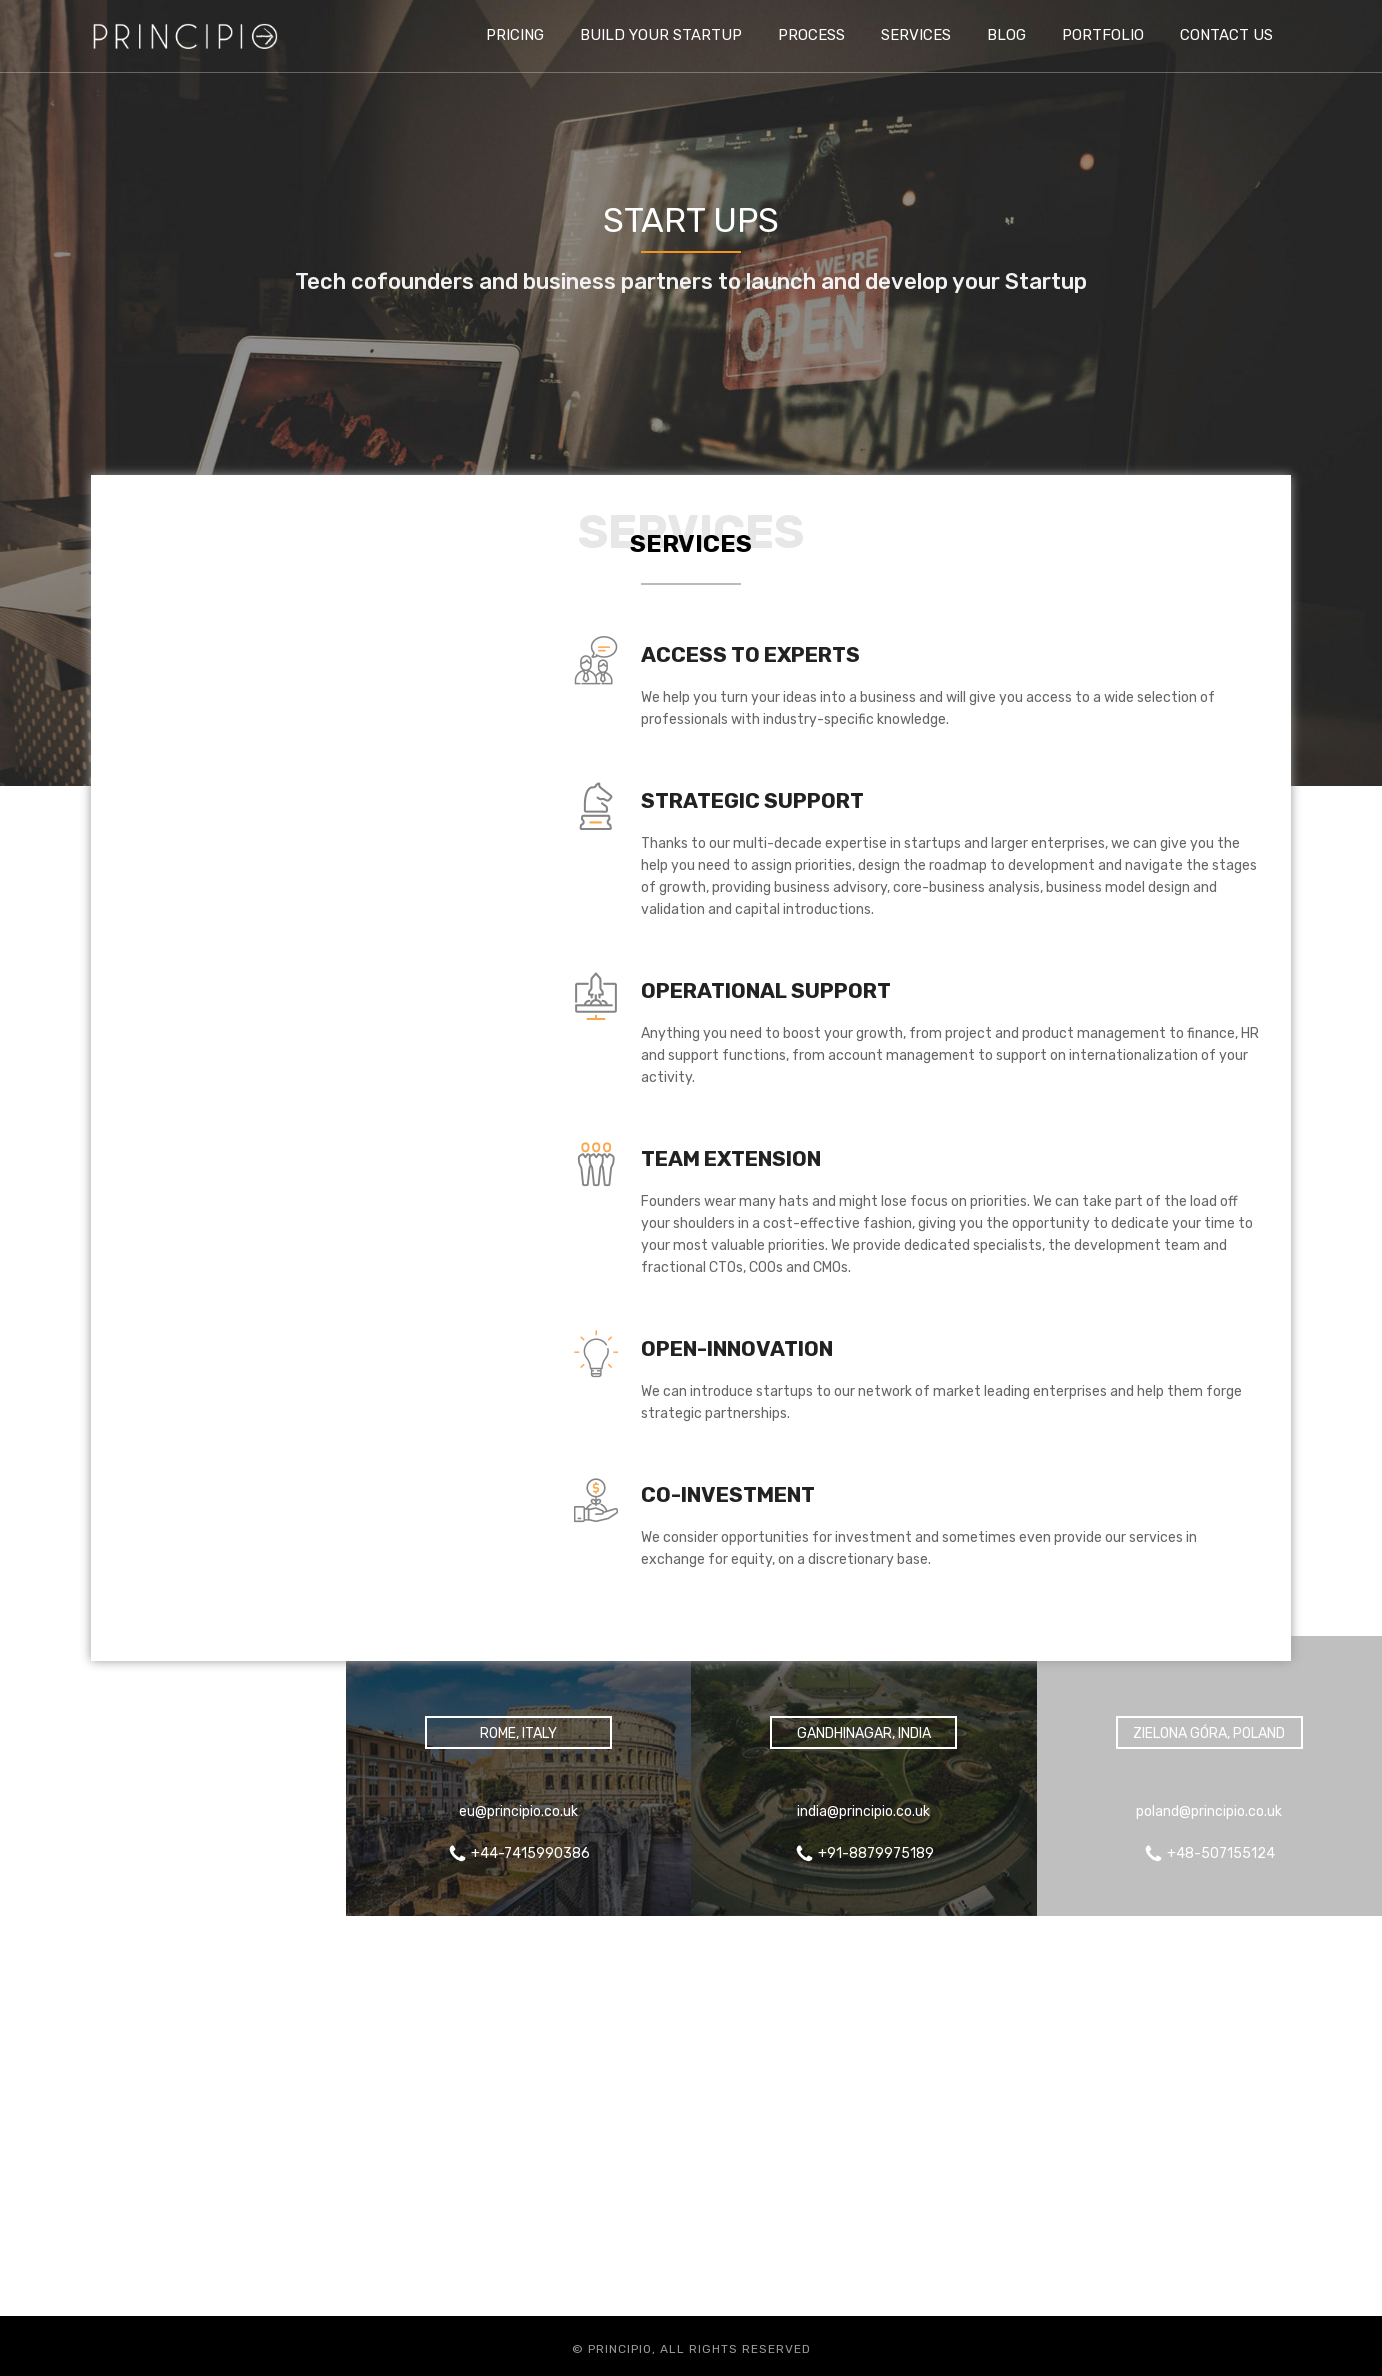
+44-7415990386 (184, 1853)
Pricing (515, 35)
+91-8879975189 (876, 1853)
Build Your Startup (661, 35)
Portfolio (1103, 35)
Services (916, 35)
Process (811, 35)
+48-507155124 (1221, 1853)
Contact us (1226, 35)
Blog (1006, 35)
